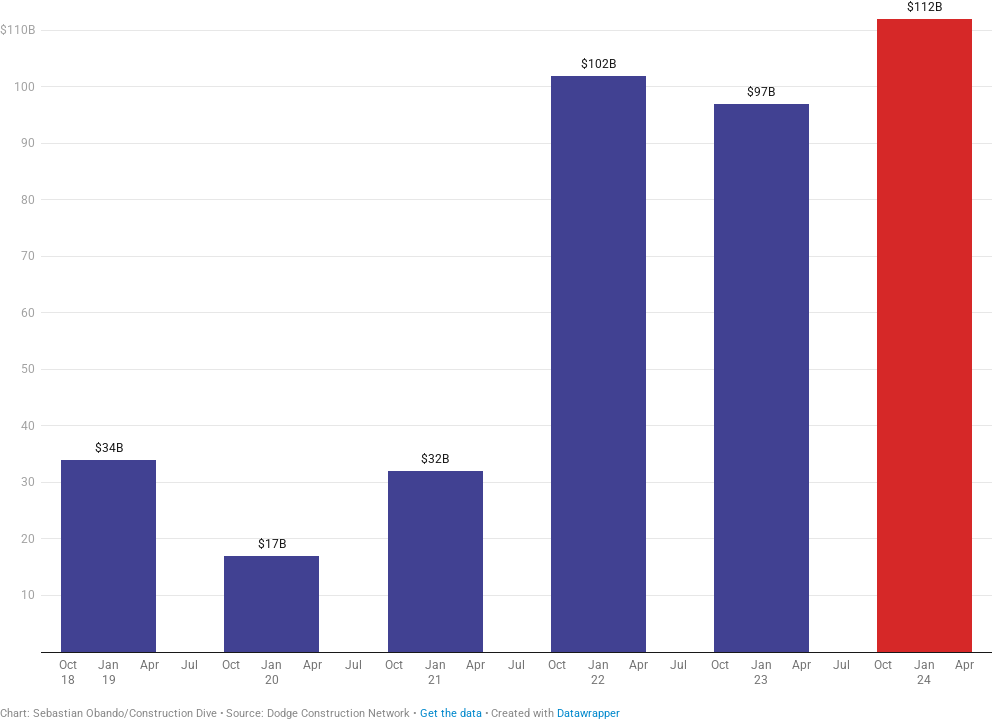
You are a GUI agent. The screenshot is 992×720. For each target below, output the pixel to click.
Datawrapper (588, 713)
